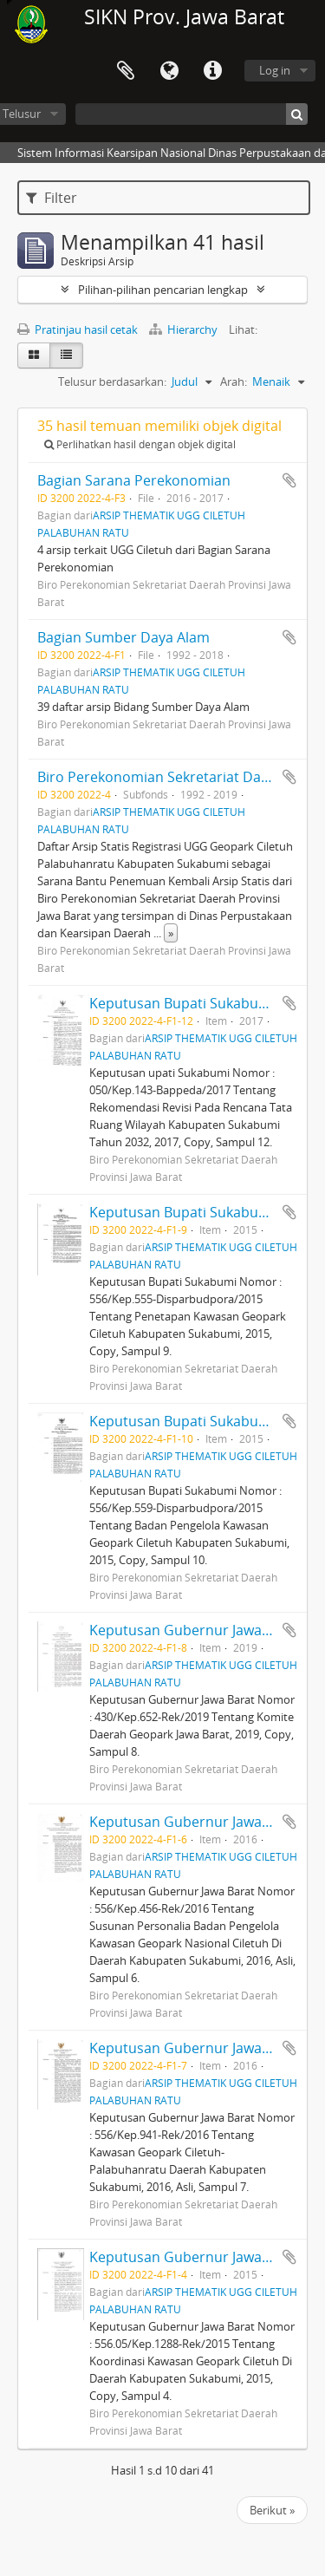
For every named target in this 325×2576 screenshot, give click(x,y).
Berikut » (272, 2510)
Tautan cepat (212, 71)
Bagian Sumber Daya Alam (123, 637)
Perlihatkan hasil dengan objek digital (140, 444)
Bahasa (169, 71)
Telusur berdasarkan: (112, 381)
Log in (274, 70)
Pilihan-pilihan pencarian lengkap (163, 289)
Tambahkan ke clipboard (289, 480)
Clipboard (125, 71)
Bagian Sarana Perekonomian (134, 480)
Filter (51, 197)
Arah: (233, 381)
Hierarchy (184, 329)
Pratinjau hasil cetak (77, 329)
